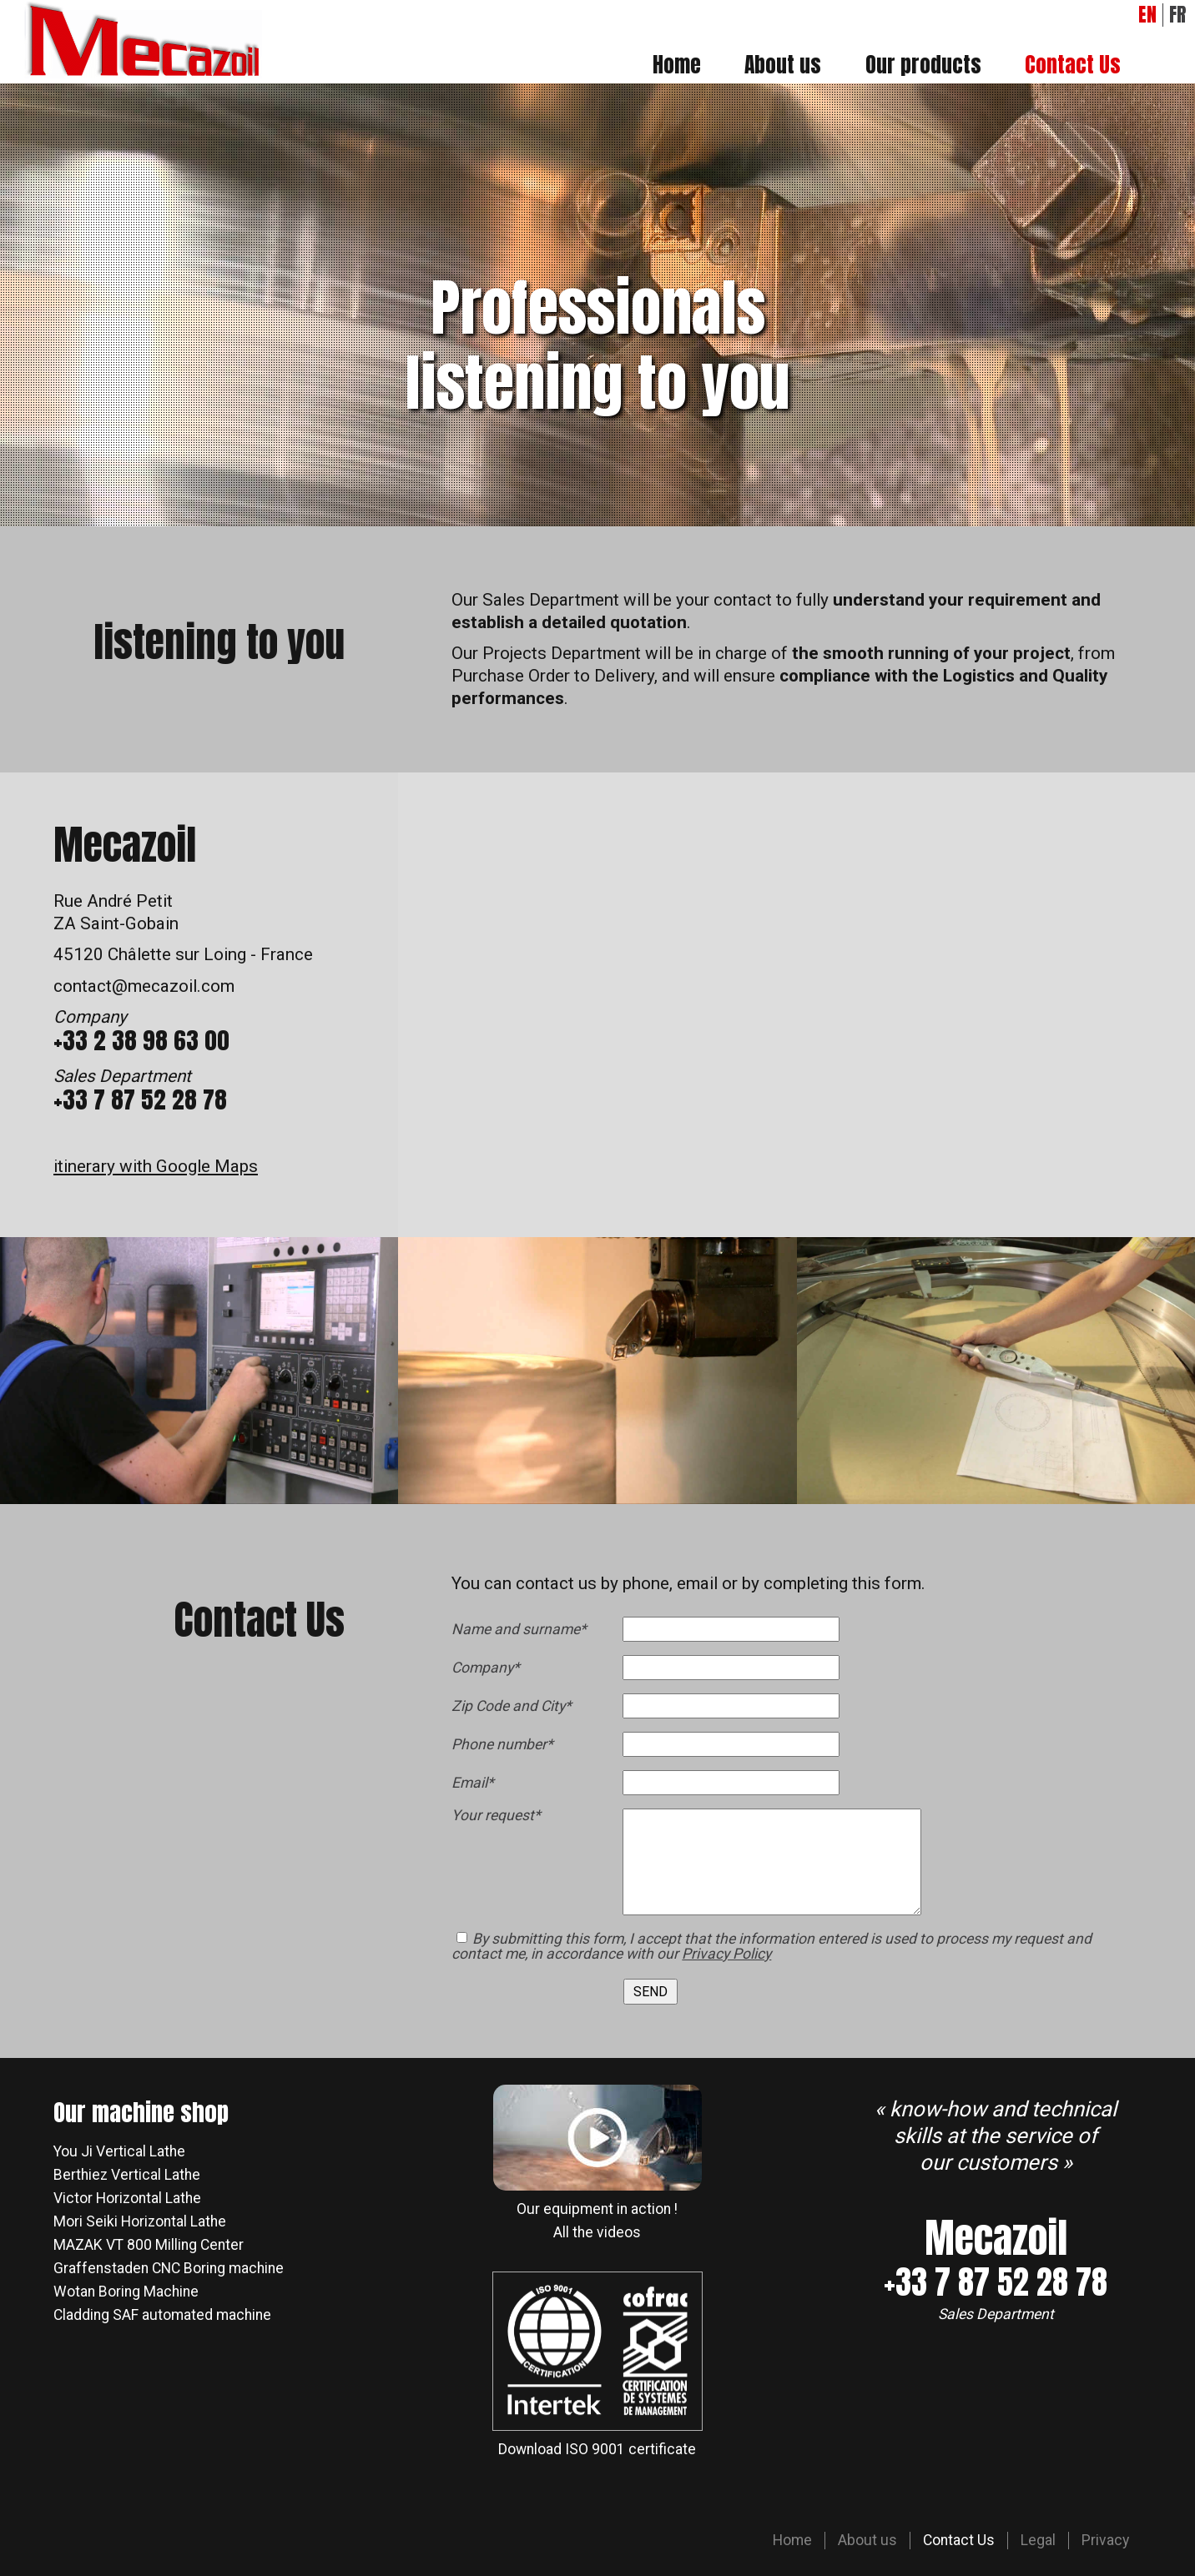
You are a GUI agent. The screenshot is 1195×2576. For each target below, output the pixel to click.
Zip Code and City (511, 1706)
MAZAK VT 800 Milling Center (148, 2244)
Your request (496, 1816)
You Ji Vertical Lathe (119, 2151)
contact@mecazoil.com (143, 986)
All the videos (597, 2232)
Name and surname (519, 1630)
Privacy (1105, 2540)
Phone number (502, 1745)
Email (486, 1783)
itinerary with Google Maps (155, 1166)
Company (486, 1668)
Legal (1038, 2540)
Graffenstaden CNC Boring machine (168, 2268)
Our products (923, 64)
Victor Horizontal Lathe (127, 2198)
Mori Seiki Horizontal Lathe (139, 2221)
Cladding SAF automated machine (162, 2315)
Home (677, 64)
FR (1177, 15)
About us (782, 64)
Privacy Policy (726, 1953)
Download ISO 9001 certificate (597, 2449)
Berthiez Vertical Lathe (126, 2174)
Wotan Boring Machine (126, 2291)
